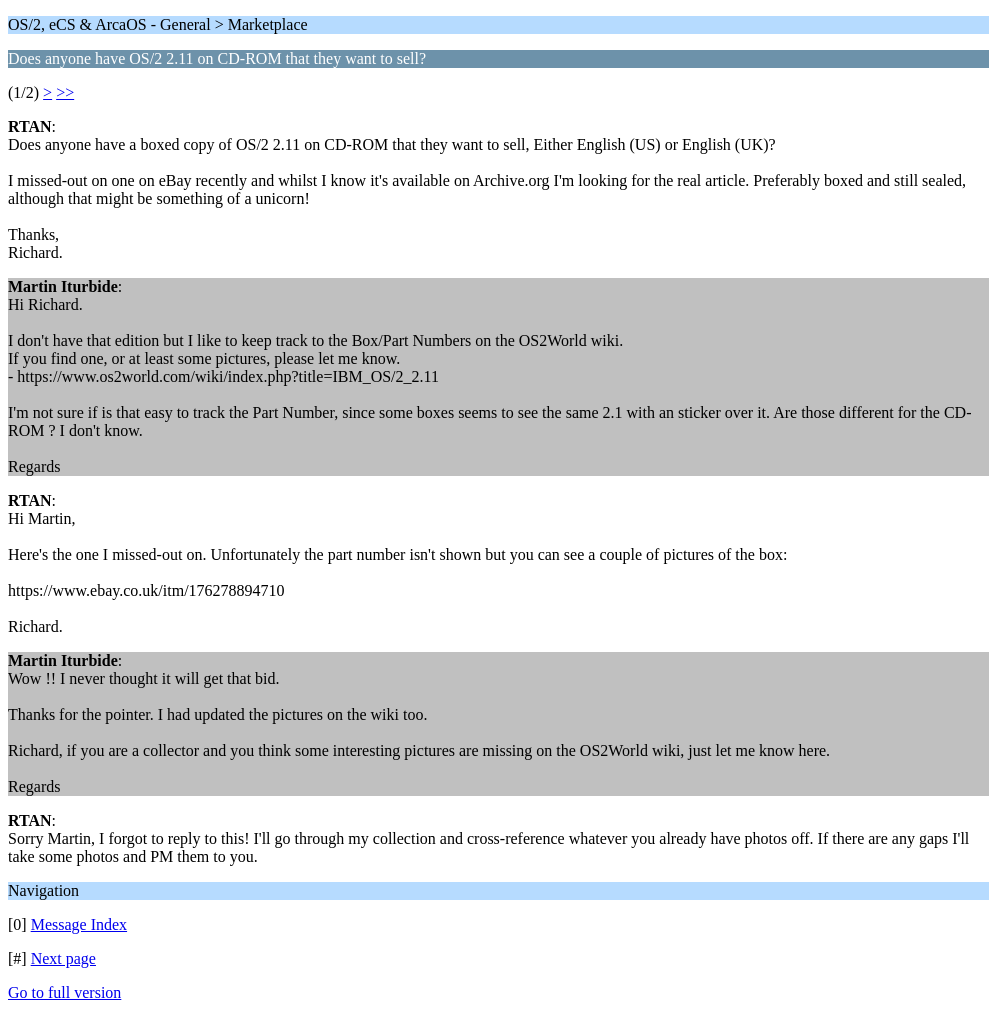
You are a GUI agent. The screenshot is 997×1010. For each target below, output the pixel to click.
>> (65, 92)
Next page (63, 958)
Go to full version (64, 992)
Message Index (79, 924)
